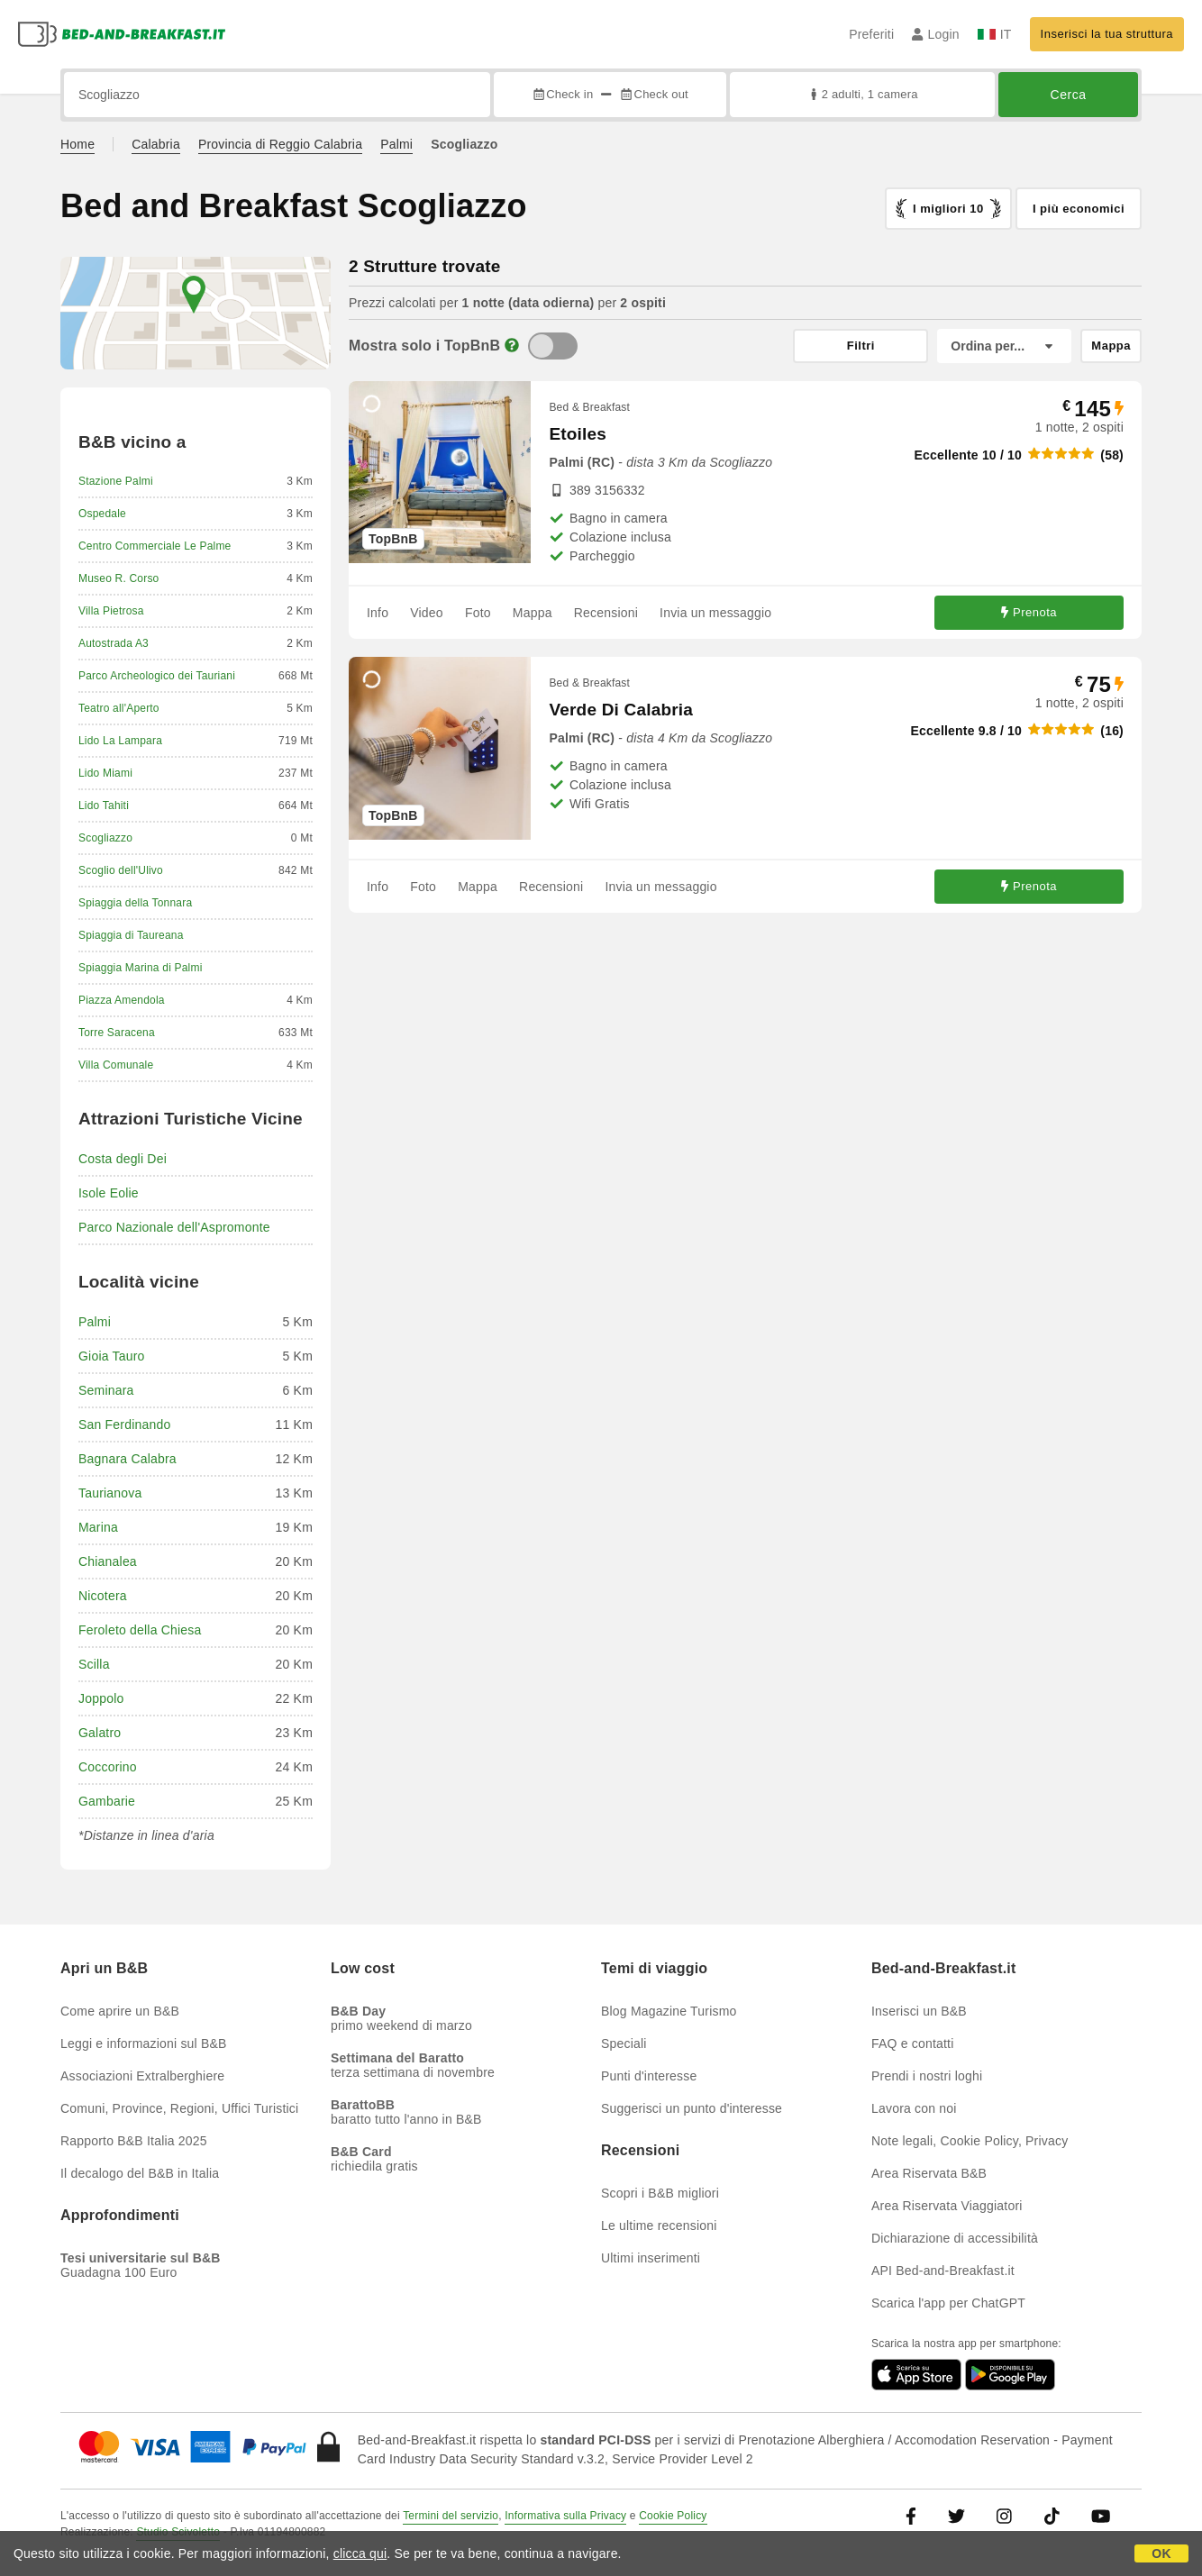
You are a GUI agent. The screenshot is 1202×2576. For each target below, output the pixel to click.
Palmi (396, 144)
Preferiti (871, 34)
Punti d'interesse (649, 2076)
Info (377, 612)
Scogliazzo (105, 838)
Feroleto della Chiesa (140, 1630)
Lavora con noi (914, 2108)
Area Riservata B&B (929, 2173)
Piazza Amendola (121, 1000)
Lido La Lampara (120, 740)
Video (426, 612)
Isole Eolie (108, 1193)
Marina (98, 1527)
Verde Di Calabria (621, 709)
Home (77, 144)
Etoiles (577, 433)
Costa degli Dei (122, 1158)
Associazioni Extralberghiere (142, 2076)
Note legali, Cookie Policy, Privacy (969, 2141)
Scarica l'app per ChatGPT (948, 2303)
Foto (478, 612)
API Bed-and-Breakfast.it (943, 2270)
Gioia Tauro (111, 1356)
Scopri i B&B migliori (660, 2193)
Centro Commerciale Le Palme (154, 546)
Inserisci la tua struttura (1107, 34)
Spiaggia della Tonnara (135, 903)
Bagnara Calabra (127, 1459)
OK (1161, 2553)
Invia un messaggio (715, 612)
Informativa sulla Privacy (565, 2515)
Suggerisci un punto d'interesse (691, 2108)
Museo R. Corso (118, 578)
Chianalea (107, 1561)
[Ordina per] (1004, 346)
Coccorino (107, 1767)
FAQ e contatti (912, 2043)
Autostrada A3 (113, 643)
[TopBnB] (553, 346)
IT (995, 34)
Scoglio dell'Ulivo (120, 870)
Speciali (624, 2043)
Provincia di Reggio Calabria (280, 144)
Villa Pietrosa (111, 611)
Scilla (94, 1664)
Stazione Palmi (115, 481)
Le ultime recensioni (659, 2225)
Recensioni (606, 612)
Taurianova (110, 1493)
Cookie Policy (672, 2515)
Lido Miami (105, 773)
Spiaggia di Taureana (131, 935)
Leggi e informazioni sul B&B (143, 2043)
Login (936, 34)
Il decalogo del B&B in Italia (139, 2173)
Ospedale (102, 513)
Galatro (99, 1732)
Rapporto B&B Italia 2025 (133, 2141)
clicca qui (360, 2553)
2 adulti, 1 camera (861, 94)
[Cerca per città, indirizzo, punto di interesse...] (277, 94)
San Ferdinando (124, 1424)
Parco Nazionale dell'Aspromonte (174, 1227)
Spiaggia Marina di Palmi (140, 967)
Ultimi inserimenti (650, 2258)
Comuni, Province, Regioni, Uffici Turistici (179, 2108)
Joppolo (100, 1698)
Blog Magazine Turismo (669, 2011)
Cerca (1069, 94)
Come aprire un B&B (119, 2011)
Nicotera (102, 1595)
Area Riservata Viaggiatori (947, 2205)
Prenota (1029, 612)
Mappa (532, 612)
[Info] (512, 345)
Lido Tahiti (103, 805)
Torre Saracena (116, 1032)
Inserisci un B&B (919, 2011)
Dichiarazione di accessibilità (954, 2238)
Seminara (106, 1390)
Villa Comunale (115, 1065)
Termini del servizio (450, 2515)
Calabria (156, 144)
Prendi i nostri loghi (926, 2076)
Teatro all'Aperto (118, 708)
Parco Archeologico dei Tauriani (156, 675)
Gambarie (106, 1801)
